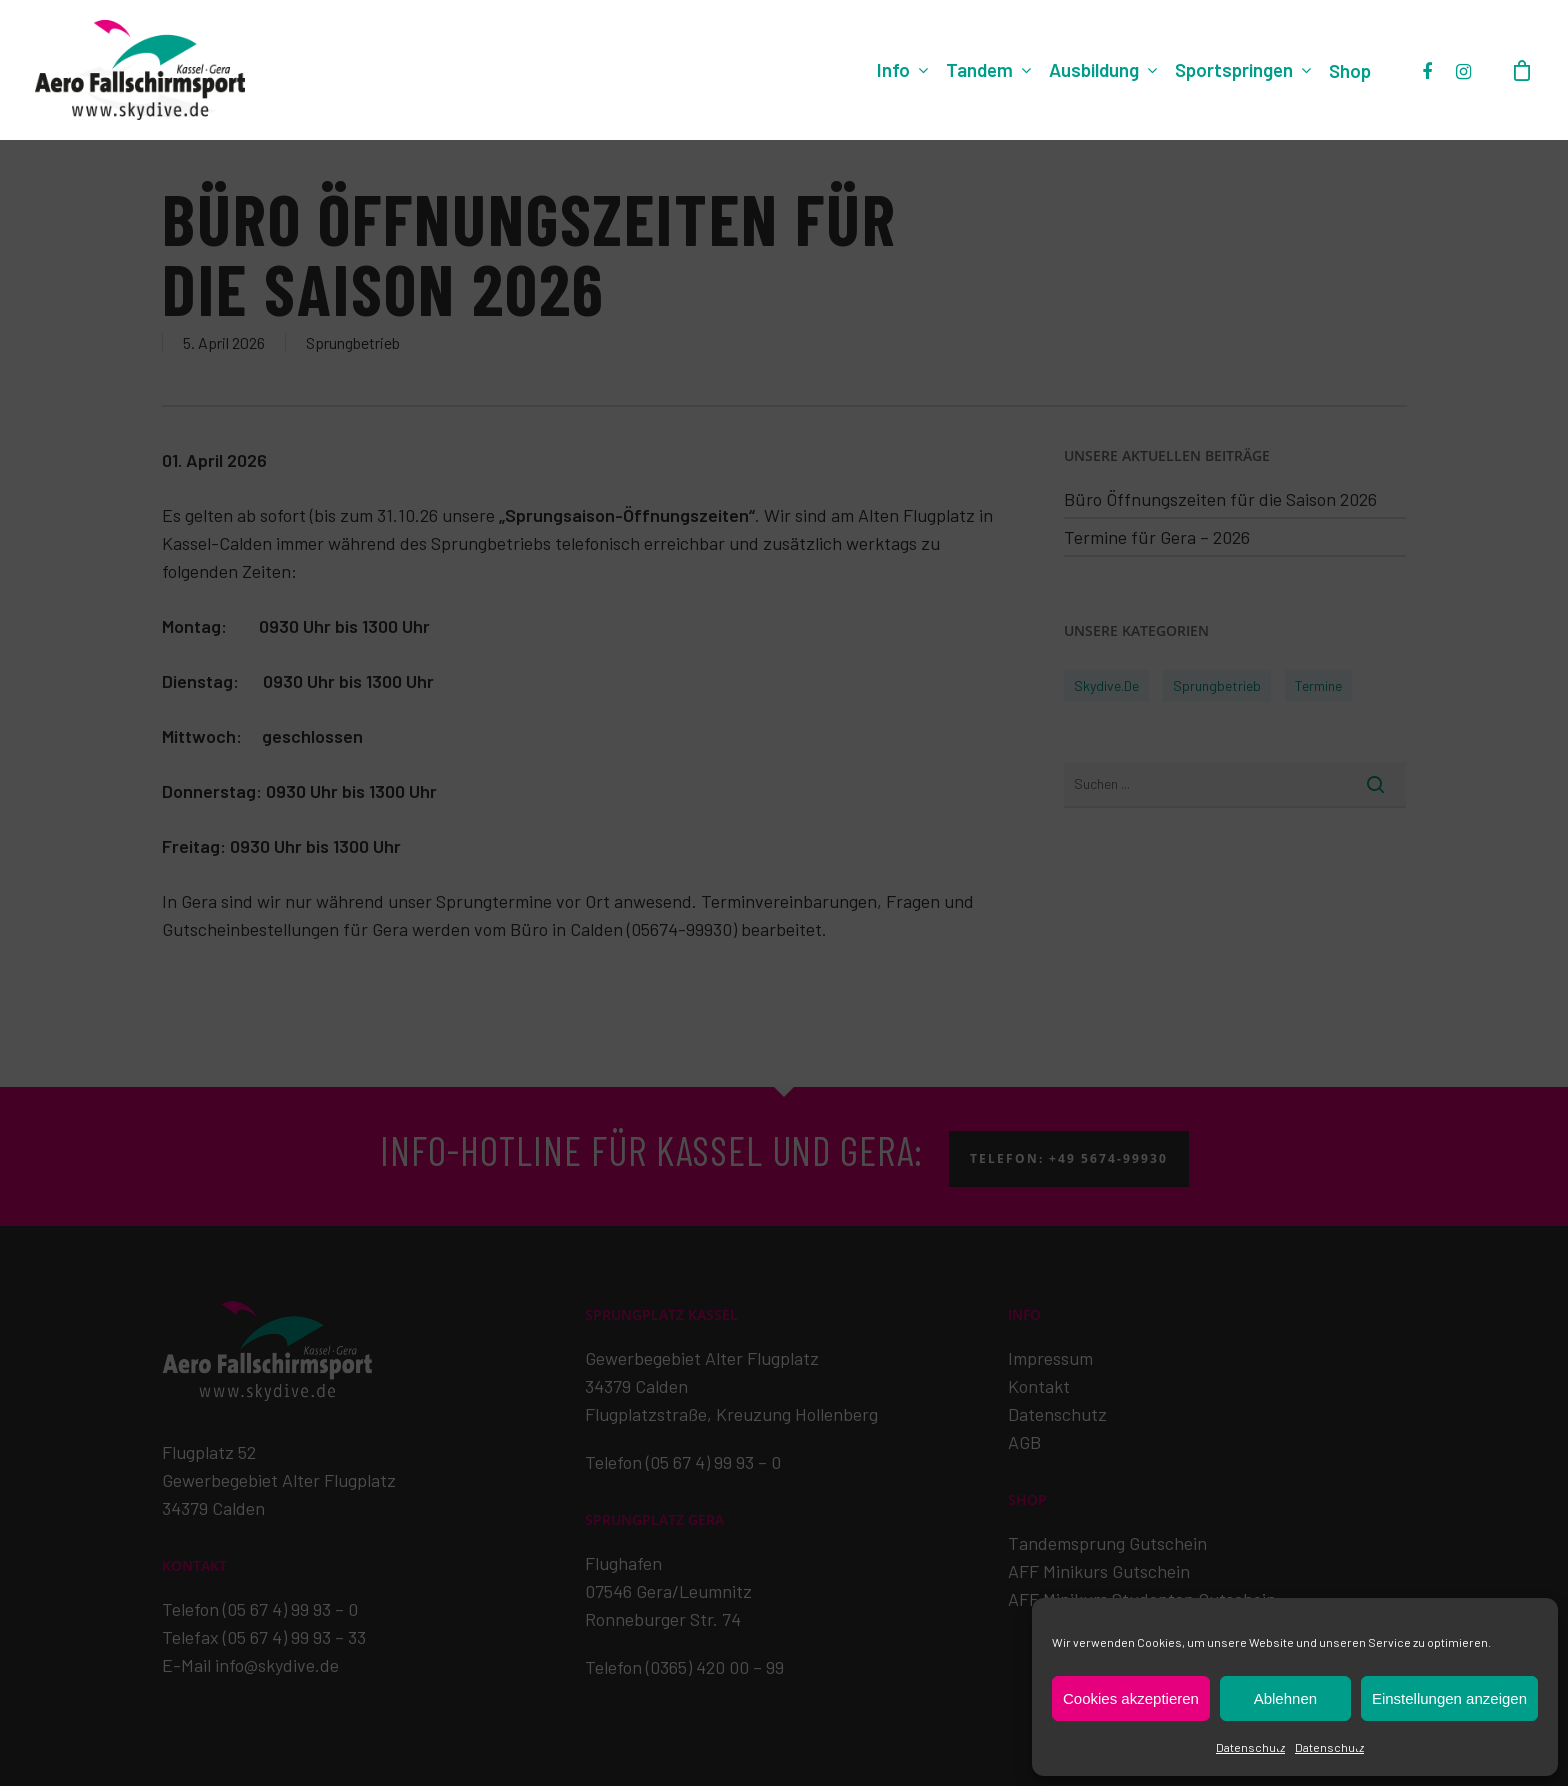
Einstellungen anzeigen (1449, 1698)
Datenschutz (1250, 1747)
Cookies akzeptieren (1131, 1698)
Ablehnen (1285, 1698)
